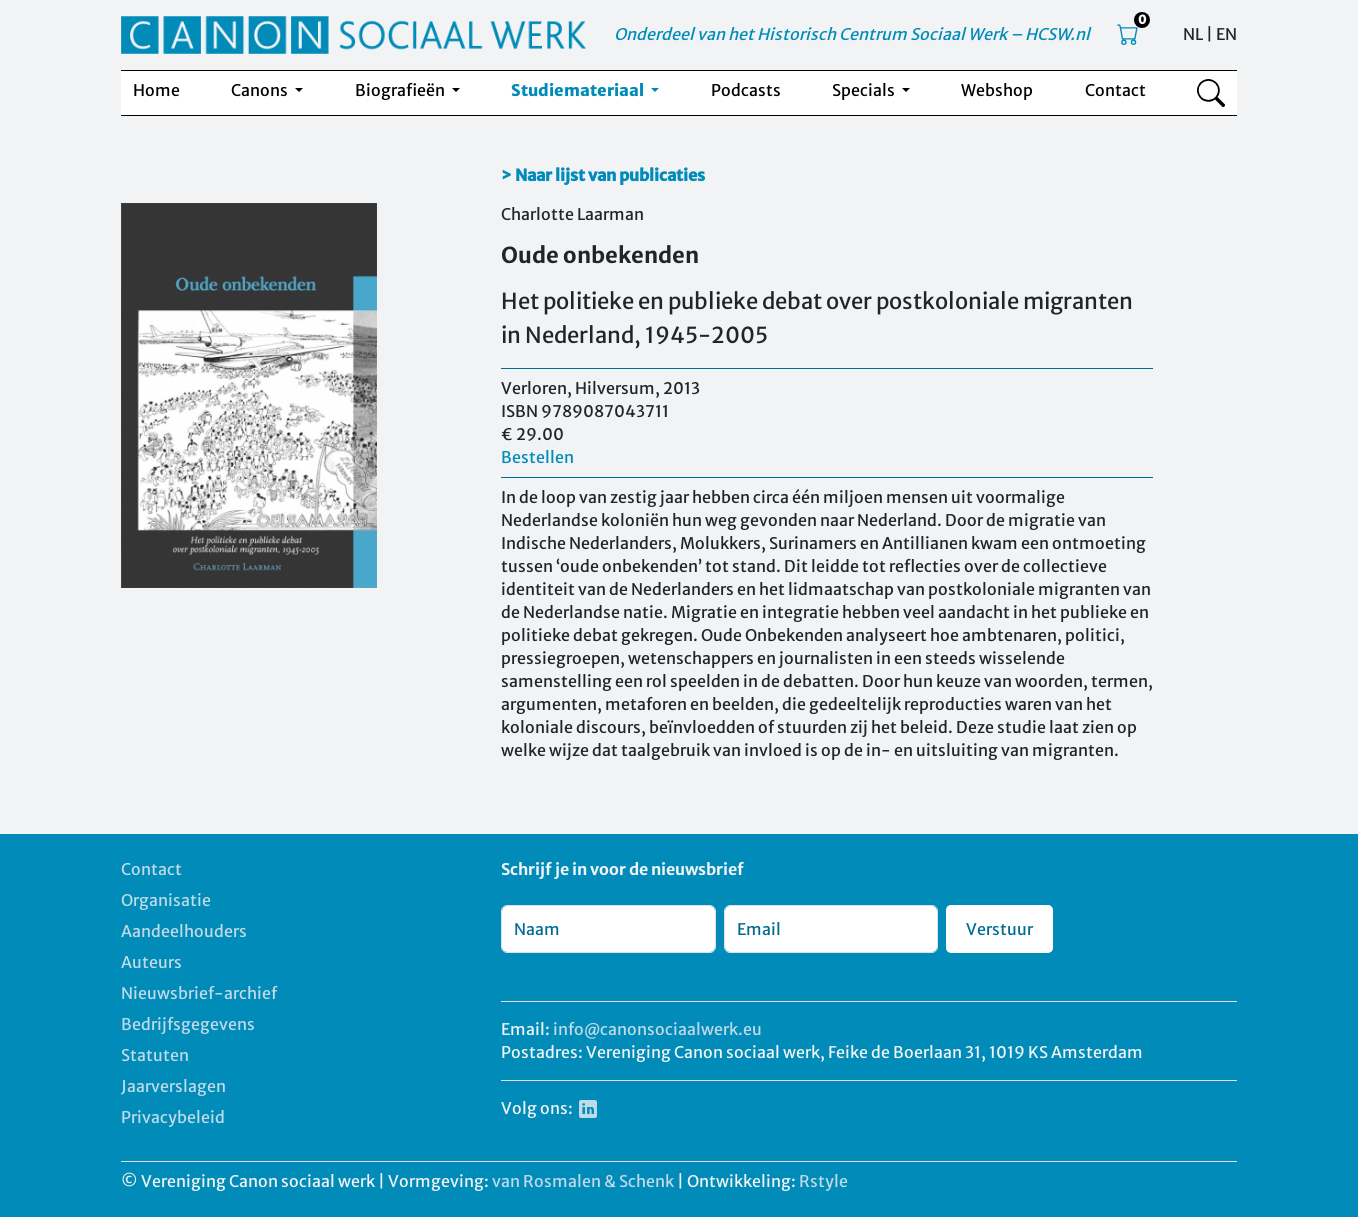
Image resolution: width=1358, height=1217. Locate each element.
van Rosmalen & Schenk (583, 1181)
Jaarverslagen (173, 1086)
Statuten (155, 1055)
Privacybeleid (173, 1117)
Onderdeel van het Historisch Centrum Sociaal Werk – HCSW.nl (852, 34)
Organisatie (166, 900)
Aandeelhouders (184, 931)
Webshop (997, 90)
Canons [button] (261, 90)
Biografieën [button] (401, 90)
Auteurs (151, 962)
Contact (1115, 90)
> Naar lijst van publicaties (603, 175)
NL (1193, 34)
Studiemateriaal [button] (579, 90)
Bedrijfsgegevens (188, 1024)
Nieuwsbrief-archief (199, 993)
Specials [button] (865, 90)
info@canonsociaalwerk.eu (657, 1029)
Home (156, 90)
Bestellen (537, 457)
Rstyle (823, 1181)
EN (1226, 34)
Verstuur (999, 929)
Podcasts (746, 90)
